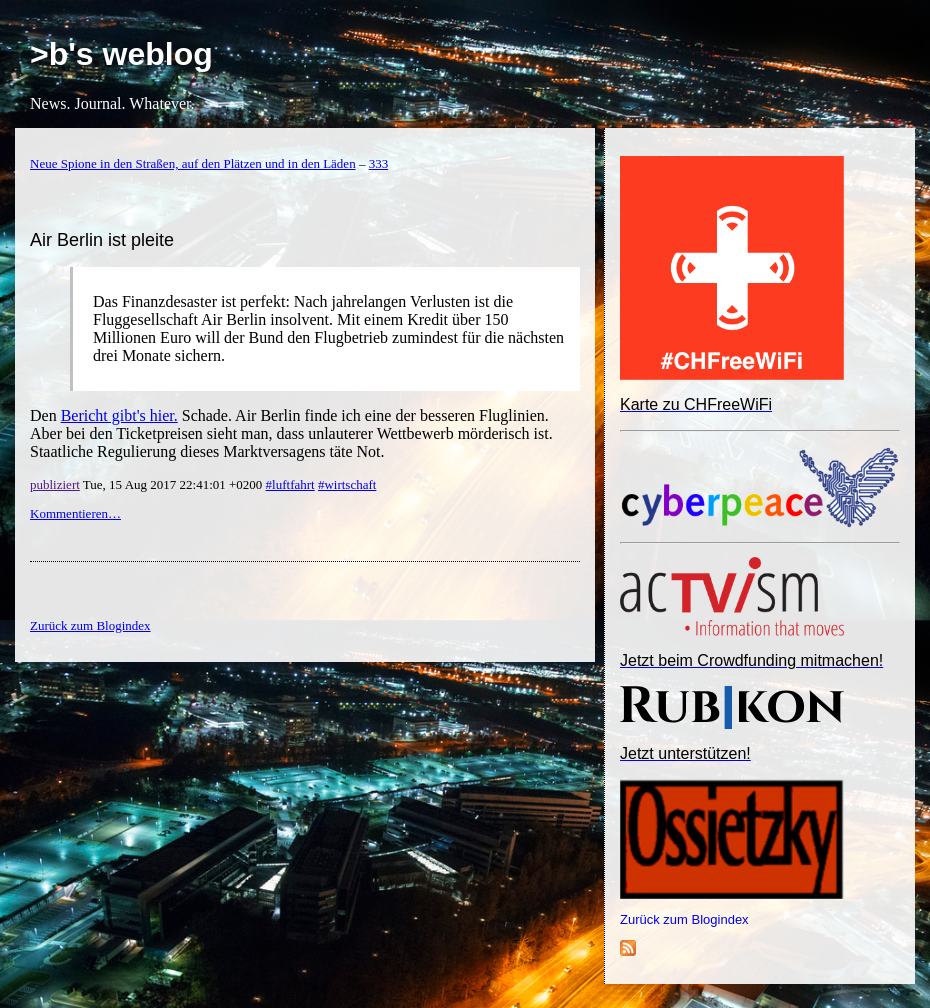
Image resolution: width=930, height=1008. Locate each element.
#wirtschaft (347, 484)
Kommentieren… (75, 513)
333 (379, 163)
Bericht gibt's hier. (119, 415)
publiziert (55, 484)
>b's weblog (121, 54)
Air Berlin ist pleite (102, 240)
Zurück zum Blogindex (684, 919)
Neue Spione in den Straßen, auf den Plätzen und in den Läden (193, 163)
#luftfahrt (290, 484)
